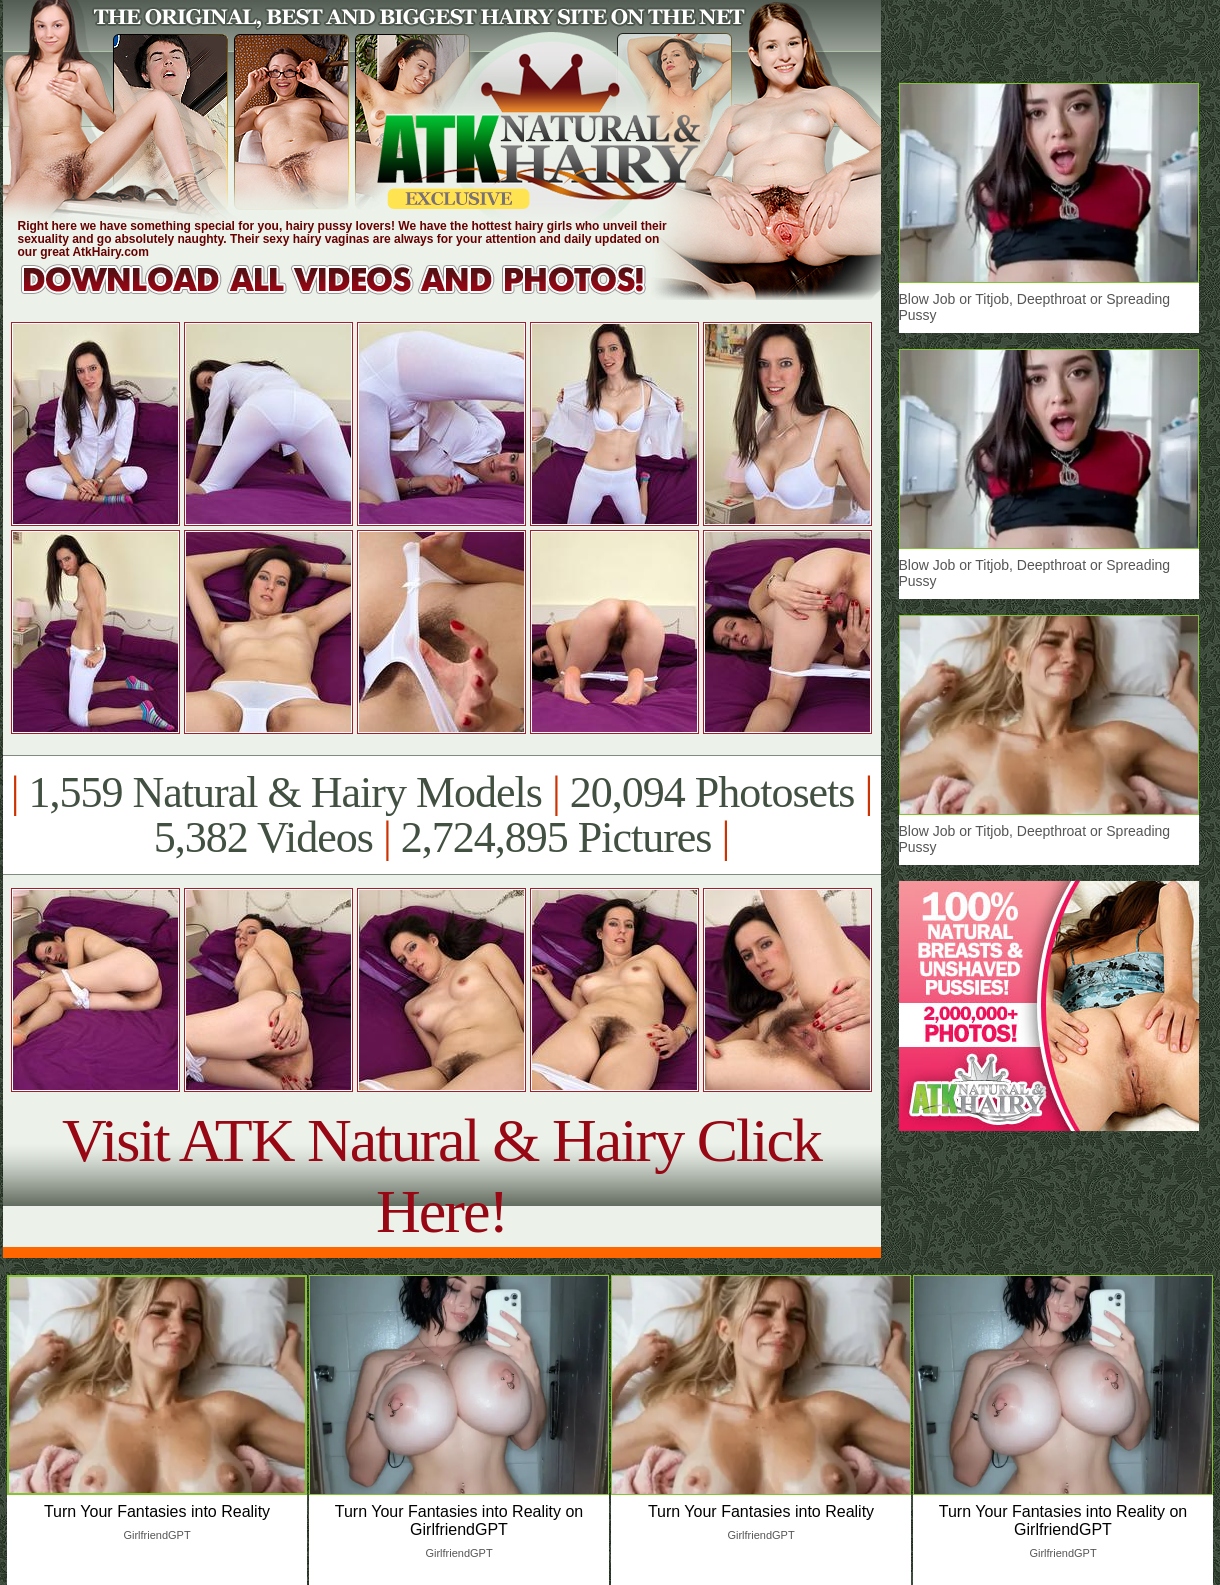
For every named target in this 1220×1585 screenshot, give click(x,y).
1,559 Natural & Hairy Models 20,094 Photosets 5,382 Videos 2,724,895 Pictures (441, 815)
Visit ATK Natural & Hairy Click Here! (441, 1175)
